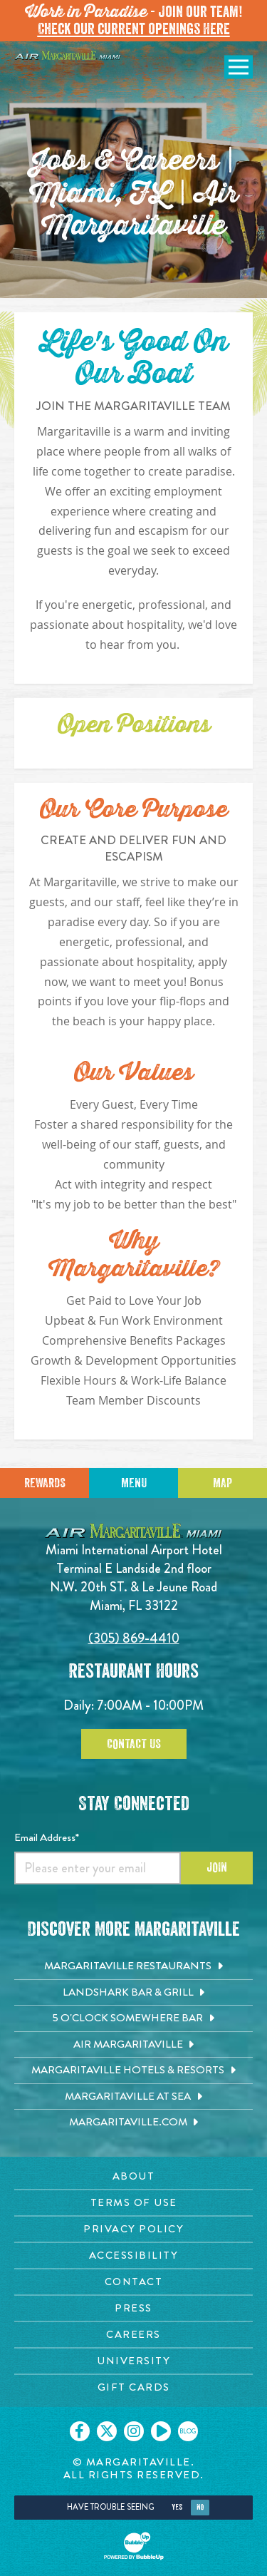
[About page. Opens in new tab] (133, 2176)
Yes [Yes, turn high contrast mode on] (177, 2507)
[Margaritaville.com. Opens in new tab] (133, 2122)
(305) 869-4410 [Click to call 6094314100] (133, 1638)
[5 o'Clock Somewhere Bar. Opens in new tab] (133, 2018)
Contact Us (134, 1744)
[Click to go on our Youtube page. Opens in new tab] (161, 2431)
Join (216, 1867)
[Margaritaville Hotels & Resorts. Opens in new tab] (133, 2070)
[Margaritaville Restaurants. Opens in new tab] (133, 1966)
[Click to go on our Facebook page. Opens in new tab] (80, 2431)
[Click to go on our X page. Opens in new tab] (107, 2431)
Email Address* (46, 1837)
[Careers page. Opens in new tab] (133, 2334)
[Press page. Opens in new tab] (133, 2308)
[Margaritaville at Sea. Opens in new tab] (133, 2097)
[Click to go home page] (67, 54)
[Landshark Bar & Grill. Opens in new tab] (133, 1993)
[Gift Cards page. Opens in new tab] (133, 2387)
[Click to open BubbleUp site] (133, 2546)
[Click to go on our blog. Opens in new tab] (188, 2431)
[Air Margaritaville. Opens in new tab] (133, 2045)
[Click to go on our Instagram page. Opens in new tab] (134, 2431)
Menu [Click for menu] (134, 1483)
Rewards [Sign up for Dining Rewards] (45, 1483)
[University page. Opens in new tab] (133, 2361)
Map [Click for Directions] (222, 1483)
